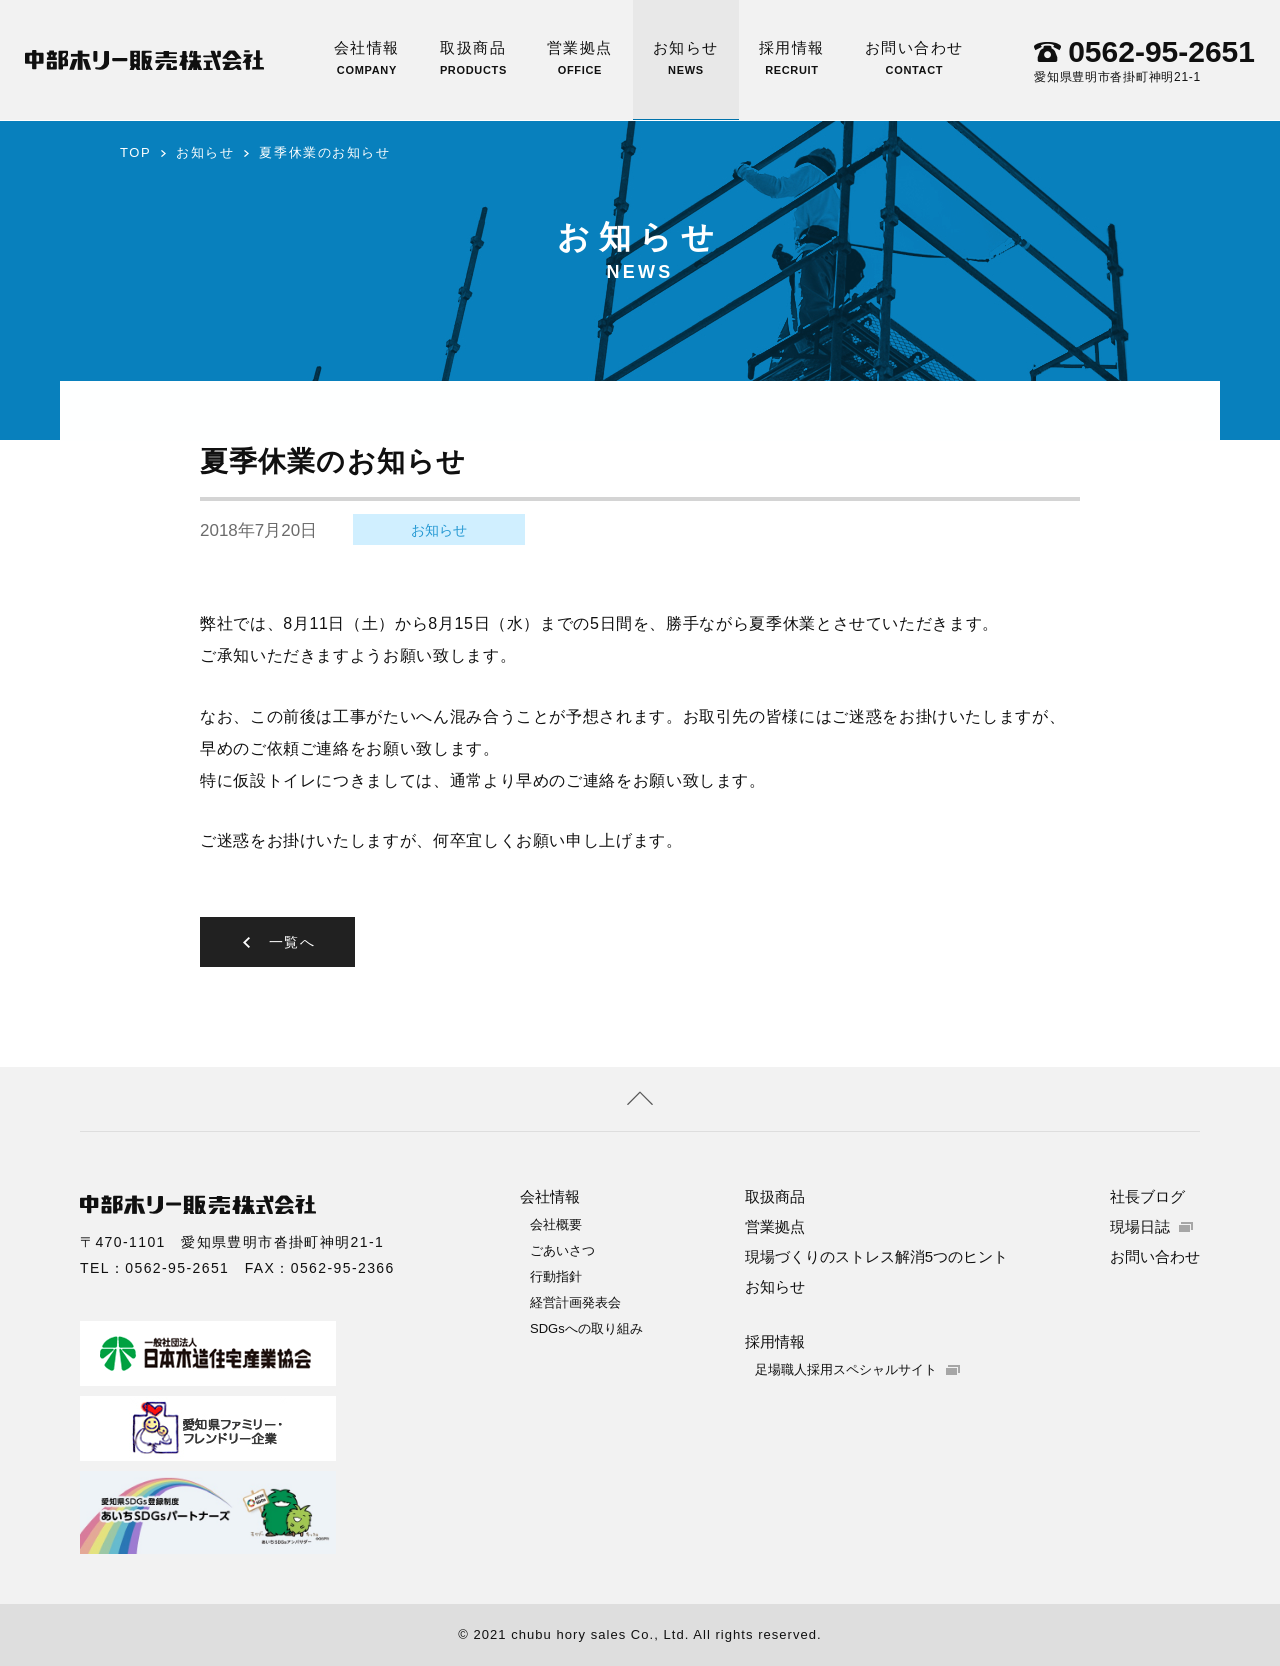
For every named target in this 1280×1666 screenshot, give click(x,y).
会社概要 (556, 1224)
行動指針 (556, 1276)
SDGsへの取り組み (586, 1328)
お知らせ (686, 57)
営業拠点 (580, 57)
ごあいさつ (562, 1250)
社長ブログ (1147, 1196)
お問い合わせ (914, 57)
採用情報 (792, 57)
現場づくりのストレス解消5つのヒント (876, 1256)
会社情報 (367, 57)
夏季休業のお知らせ (324, 152)
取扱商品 (473, 57)
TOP (135, 152)
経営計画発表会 (575, 1302)
